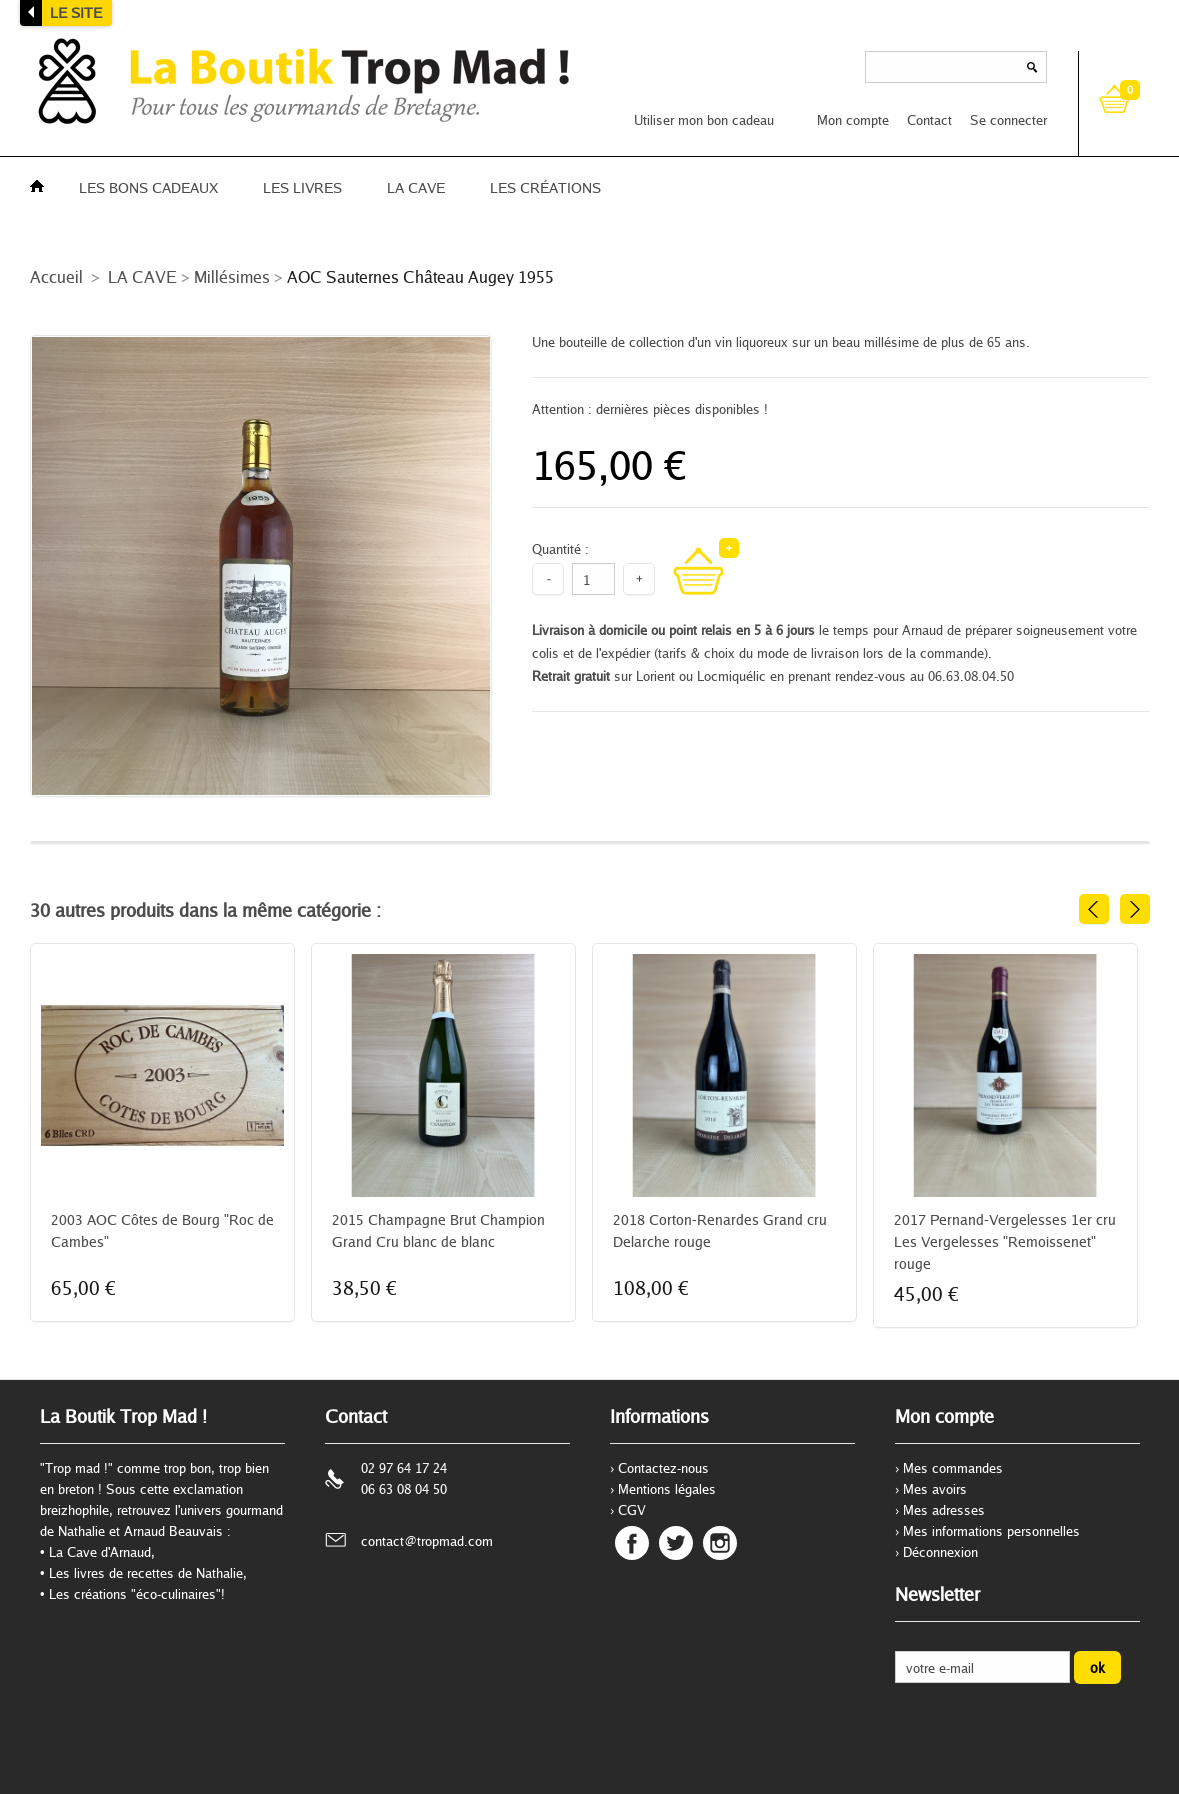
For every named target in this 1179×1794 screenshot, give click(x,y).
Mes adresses (944, 1510)
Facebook (632, 1543)
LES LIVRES (302, 187)
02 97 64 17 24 (404, 1468)
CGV (632, 1510)
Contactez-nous (663, 1468)
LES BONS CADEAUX (148, 187)
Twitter (676, 1543)
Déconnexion (940, 1552)
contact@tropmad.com (427, 1541)
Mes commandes (953, 1468)
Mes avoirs (935, 1489)
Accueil (56, 276)
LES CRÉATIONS (545, 187)
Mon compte (853, 120)
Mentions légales (667, 1489)
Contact (929, 120)
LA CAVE (416, 187)
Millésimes (232, 276)
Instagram (720, 1543)
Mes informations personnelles (991, 1531)
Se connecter (1008, 120)
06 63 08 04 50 (404, 1489)
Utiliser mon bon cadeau (704, 120)
